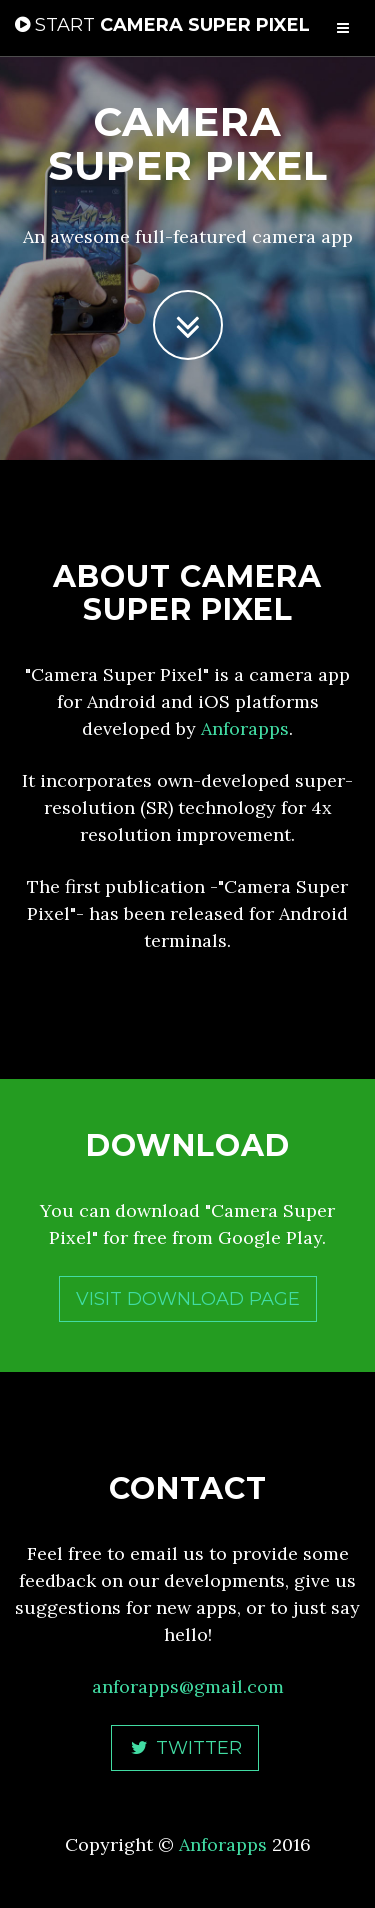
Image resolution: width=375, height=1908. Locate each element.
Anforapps (245, 728)
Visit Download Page (188, 1299)
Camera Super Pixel (162, 25)
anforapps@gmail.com (188, 1686)
